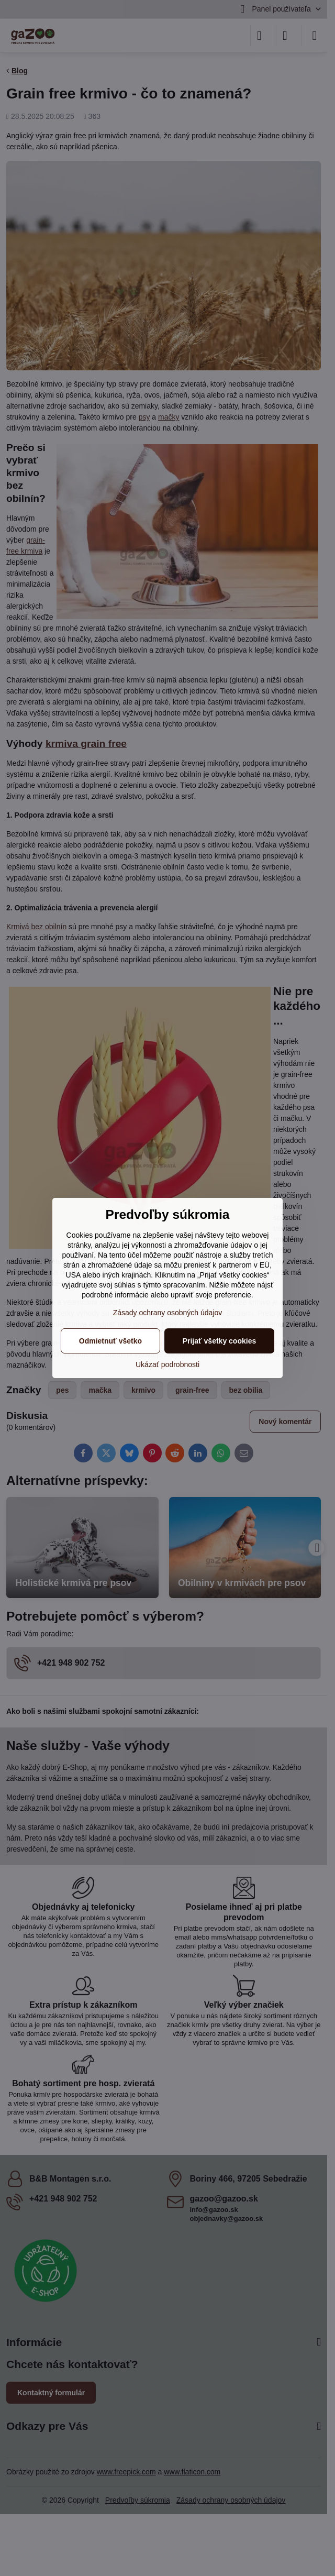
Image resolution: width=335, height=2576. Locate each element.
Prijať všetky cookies (219, 1341)
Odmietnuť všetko (110, 1341)
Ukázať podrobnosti (167, 1364)
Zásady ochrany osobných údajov (167, 1312)
